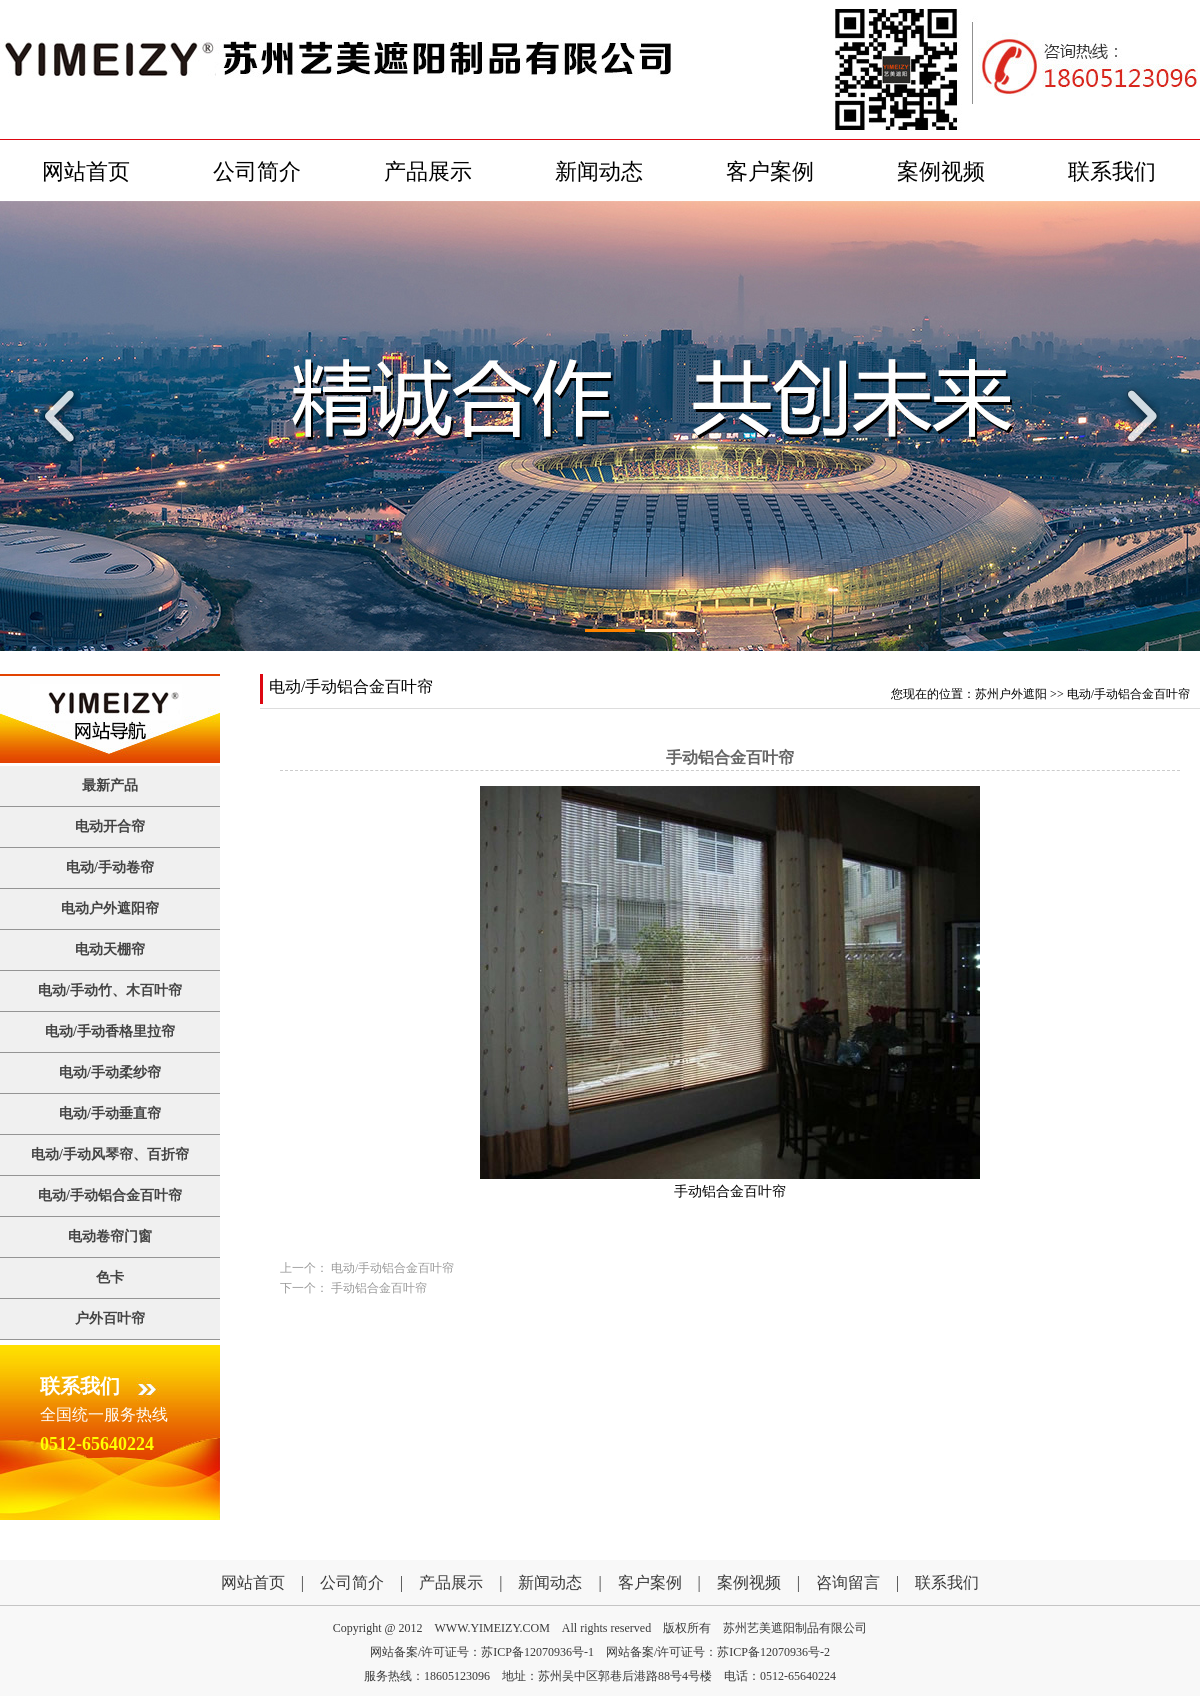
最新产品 (110, 785)
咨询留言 (848, 1582)
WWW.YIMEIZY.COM (492, 1628)
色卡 (110, 1277)
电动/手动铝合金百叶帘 (110, 1195)
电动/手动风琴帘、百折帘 (110, 1154)
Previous (65, 416)
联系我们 (1112, 171)
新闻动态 (599, 171)
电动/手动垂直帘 (110, 1113)
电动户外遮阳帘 (110, 908)
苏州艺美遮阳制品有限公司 (795, 1628)
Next (1135, 416)
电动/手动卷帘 (110, 867)
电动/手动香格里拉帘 (110, 1031)
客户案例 (770, 171)
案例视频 (941, 171)
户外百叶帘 (110, 1318)
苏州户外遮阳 (1011, 694)
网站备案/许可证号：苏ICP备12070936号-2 (718, 1652)
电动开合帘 (110, 826)
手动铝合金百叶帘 (379, 1288)
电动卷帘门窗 (110, 1236)
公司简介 (257, 171)
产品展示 (428, 171)
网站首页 (86, 171)
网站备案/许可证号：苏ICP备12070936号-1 (482, 1652)
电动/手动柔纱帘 (110, 1072)
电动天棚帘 (110, 949)
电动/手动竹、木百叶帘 (110, 990)
